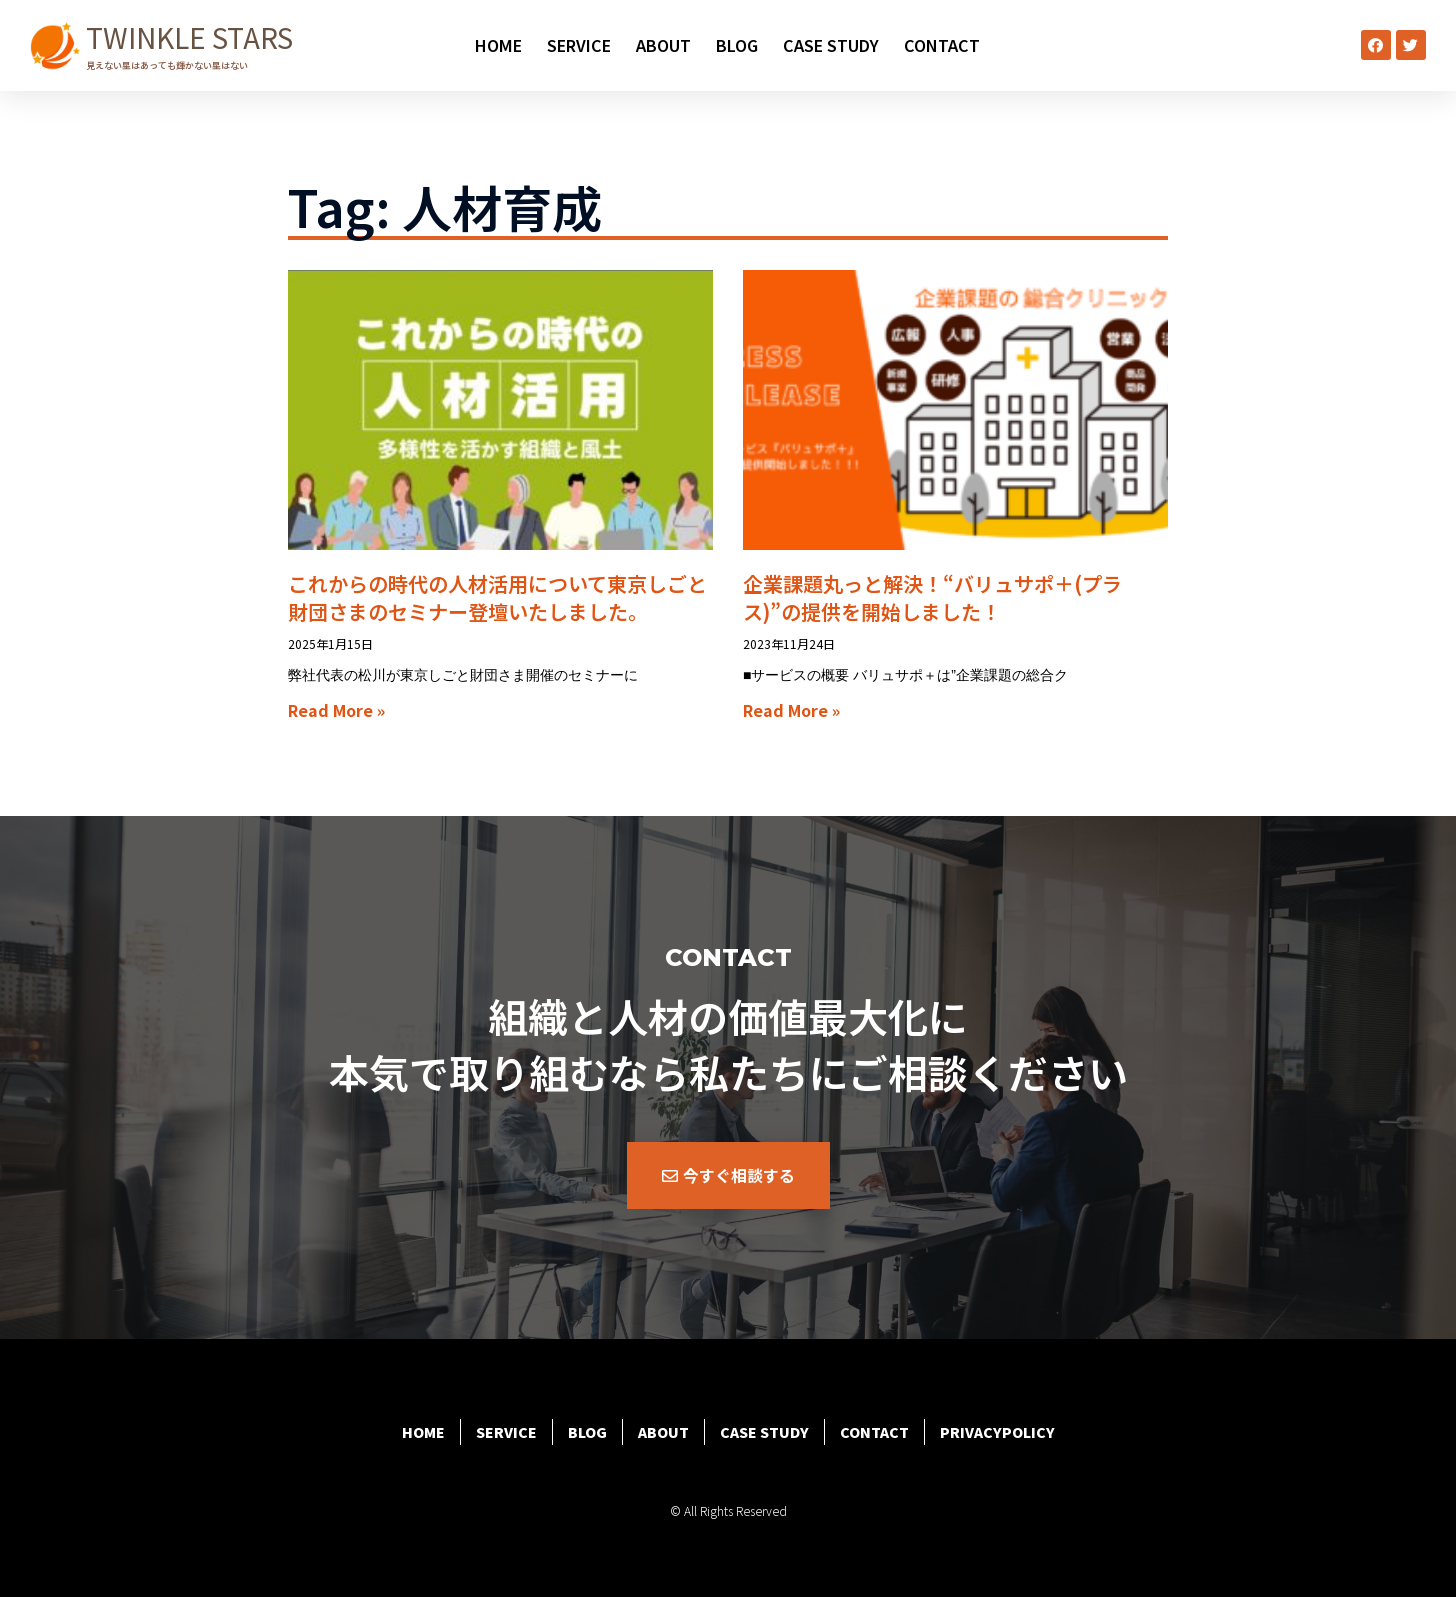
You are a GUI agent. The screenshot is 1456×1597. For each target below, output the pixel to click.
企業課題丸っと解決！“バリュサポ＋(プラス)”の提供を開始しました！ (932, 597)
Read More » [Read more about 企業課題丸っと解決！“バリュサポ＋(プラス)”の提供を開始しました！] (791, 710)
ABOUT (663, 45)
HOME (498, 45)
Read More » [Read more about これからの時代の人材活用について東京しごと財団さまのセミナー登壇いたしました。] (336, 710)
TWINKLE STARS (189, 37)
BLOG (737, 45)
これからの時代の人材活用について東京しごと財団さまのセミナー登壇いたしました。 (497, 597)
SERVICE (579, 45)
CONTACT (942, 45)
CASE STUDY (831, 45)
